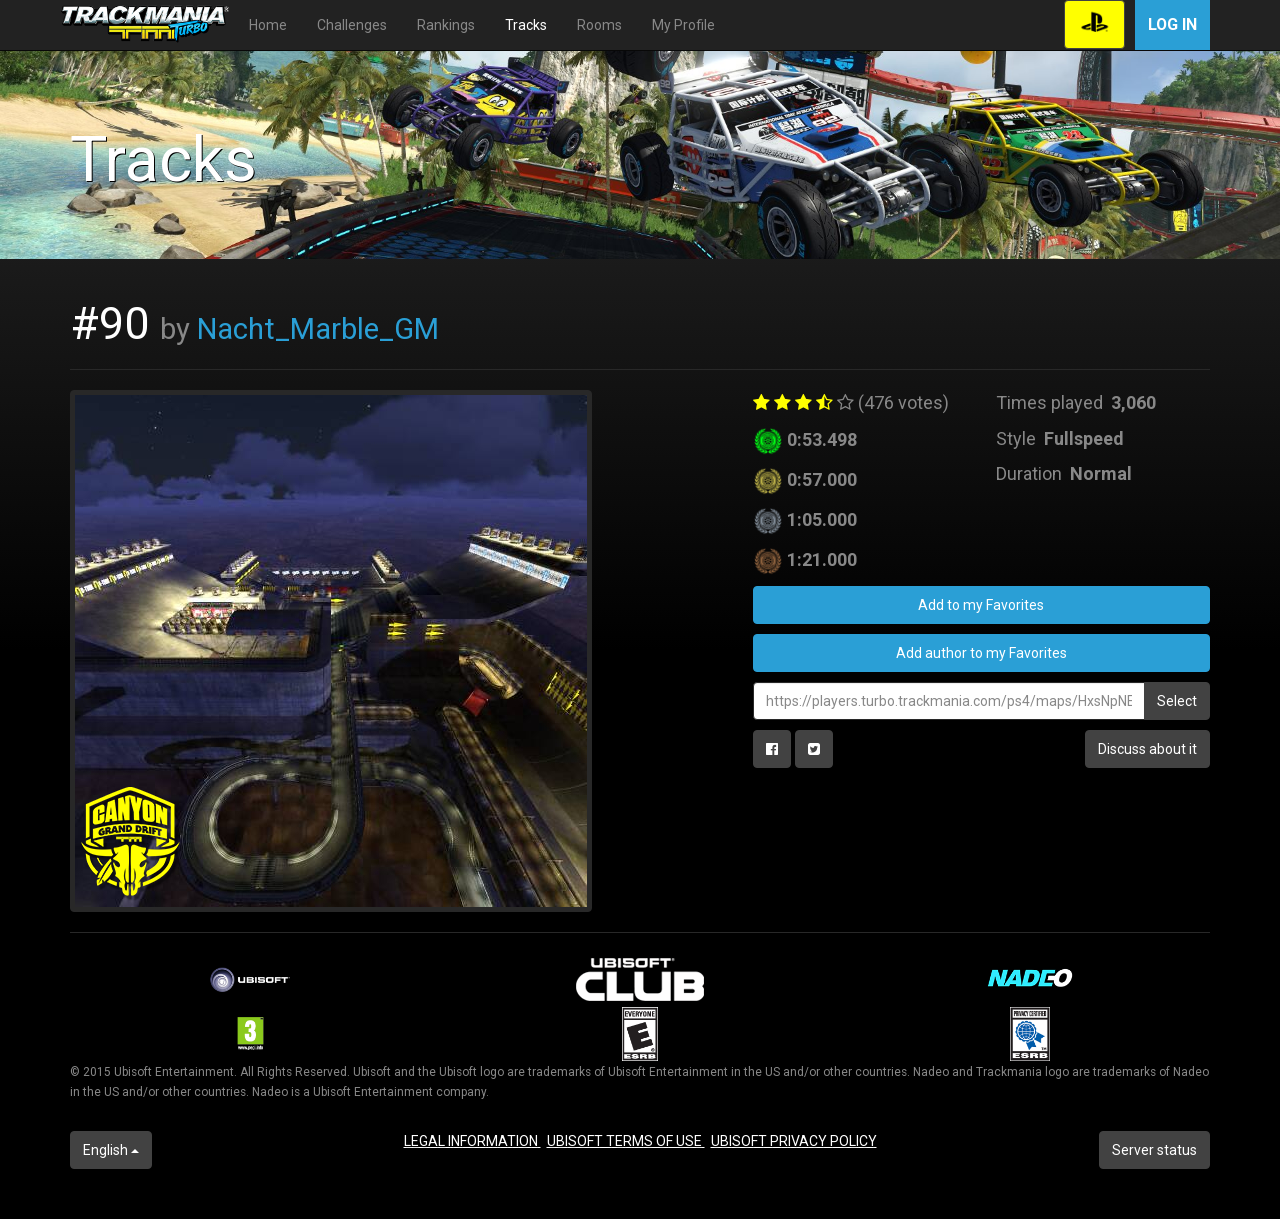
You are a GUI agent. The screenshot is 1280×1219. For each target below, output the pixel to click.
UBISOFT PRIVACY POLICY (794, 1141)
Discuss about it (1147, 749)
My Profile (683, 25)
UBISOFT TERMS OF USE (626, 1141)
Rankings (446, 25)
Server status (1154, 1150)
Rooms (599, 25)
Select (1177, 701)
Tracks (526, 25)
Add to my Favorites (981, 605)
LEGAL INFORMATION (472, 1141)
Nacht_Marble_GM (318, 329)
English (111, 1150)
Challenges (352, 25)
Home (268, 25)
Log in (1172, 24)
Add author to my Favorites (981, 653)
